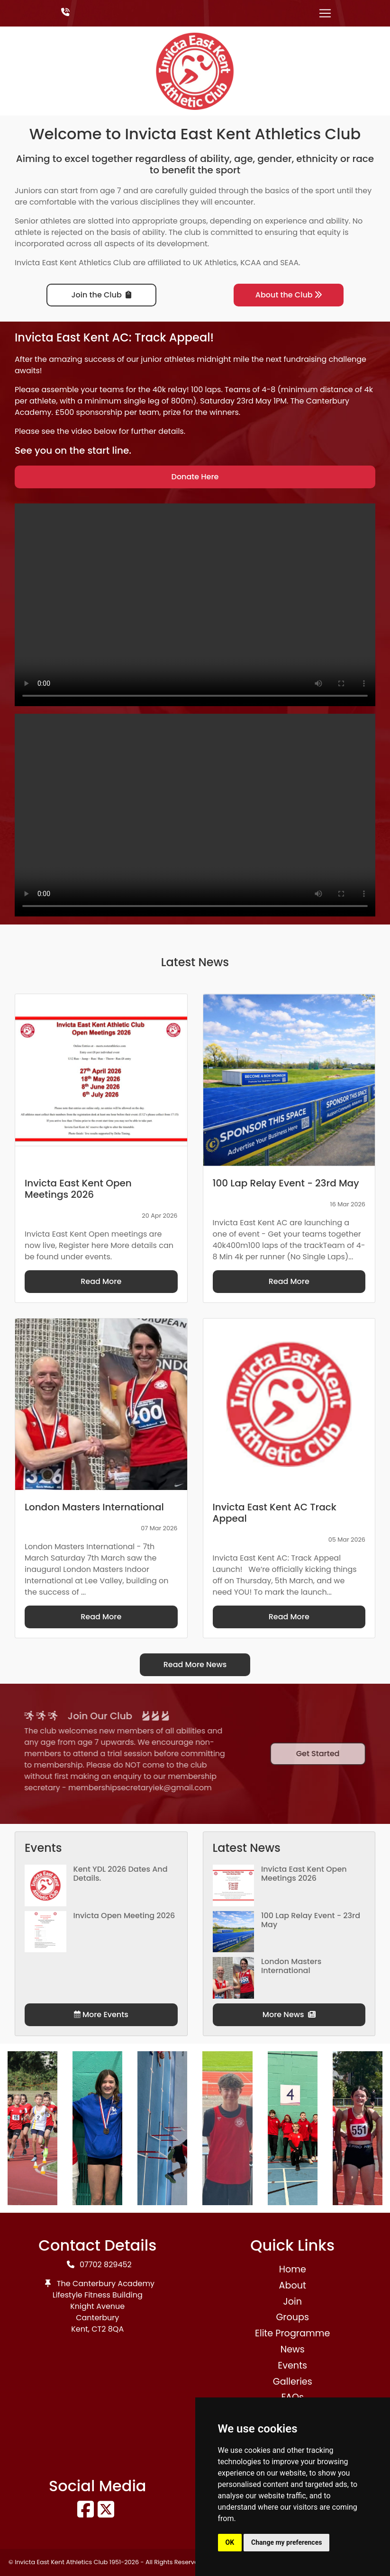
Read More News (195, 1664)
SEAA (289, 262)
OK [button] (230, 2542)
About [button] (292, 2285)
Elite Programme (292, 2333)
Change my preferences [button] (286, 2542)
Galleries (292, 2381)
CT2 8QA (107, 2329)
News (293, 2349)
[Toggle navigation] (325, 13)
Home (292, 2269)
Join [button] (292, 2301)
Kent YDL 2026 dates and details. (120, 1874)
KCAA (250, 262)
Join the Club (101, 294)
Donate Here (195, 476)
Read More (101, 1281)
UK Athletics (215, 262)
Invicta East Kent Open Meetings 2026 (304, 1874)
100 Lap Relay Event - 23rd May (310, 1920)
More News (289, 2014)
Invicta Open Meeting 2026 (124, 1915)
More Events (101, 2014)
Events (292, 2365)
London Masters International (291, 1966)
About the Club (288, 294)
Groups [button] (292, 2317)
